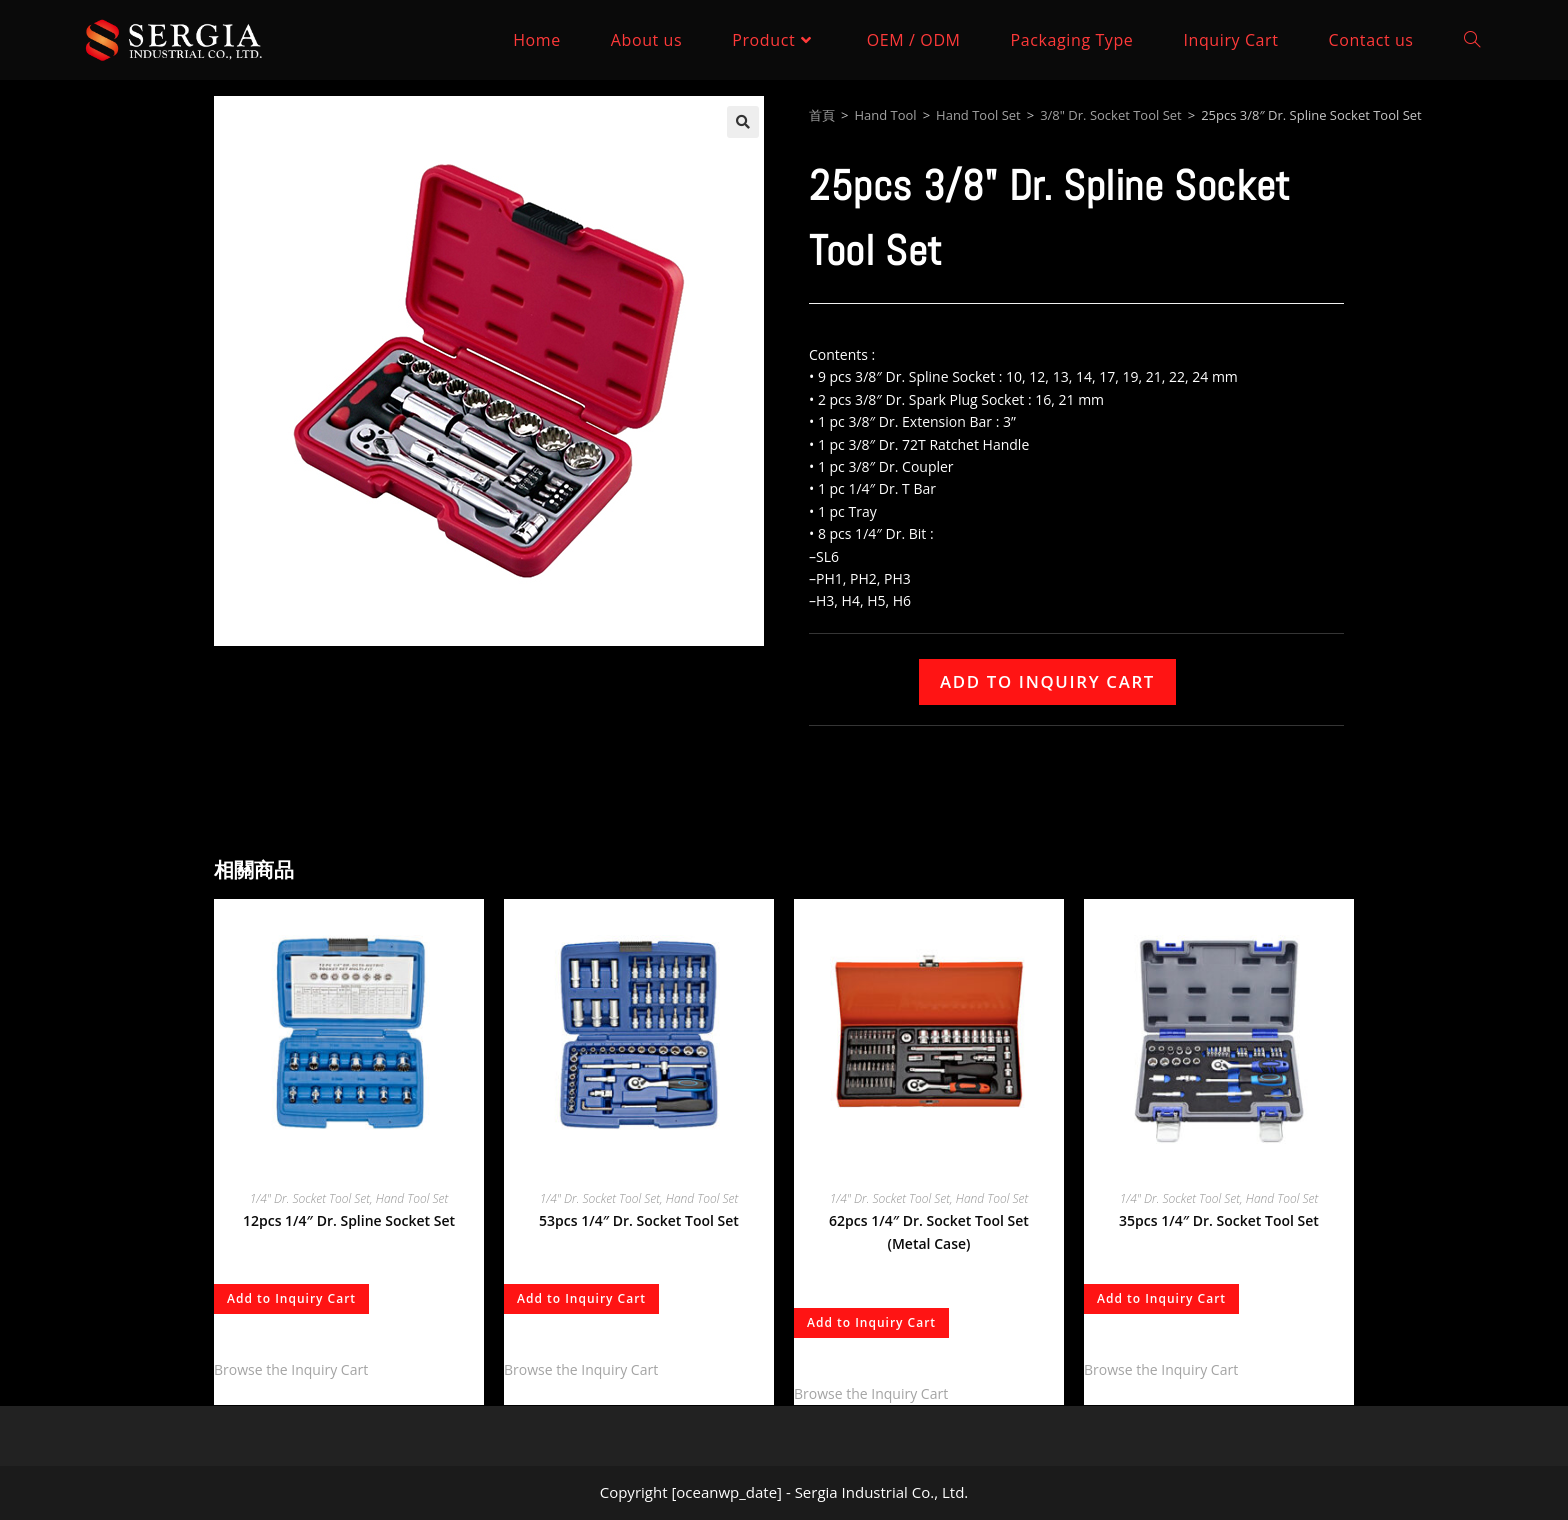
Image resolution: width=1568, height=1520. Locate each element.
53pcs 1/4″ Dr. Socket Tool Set (639, 1220)
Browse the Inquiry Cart (291, 1369)
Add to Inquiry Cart (1047, 681)
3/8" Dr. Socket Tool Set (1111, 115)
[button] (743, 122)
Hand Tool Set (978, 115)
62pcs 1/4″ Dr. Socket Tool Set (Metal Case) (929, 1232)
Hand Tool (885, 115)
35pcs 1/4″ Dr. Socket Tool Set (1219, 1220)
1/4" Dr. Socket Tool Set (310, 1198)
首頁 (822, 115)
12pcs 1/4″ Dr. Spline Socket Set (349, 1220)
